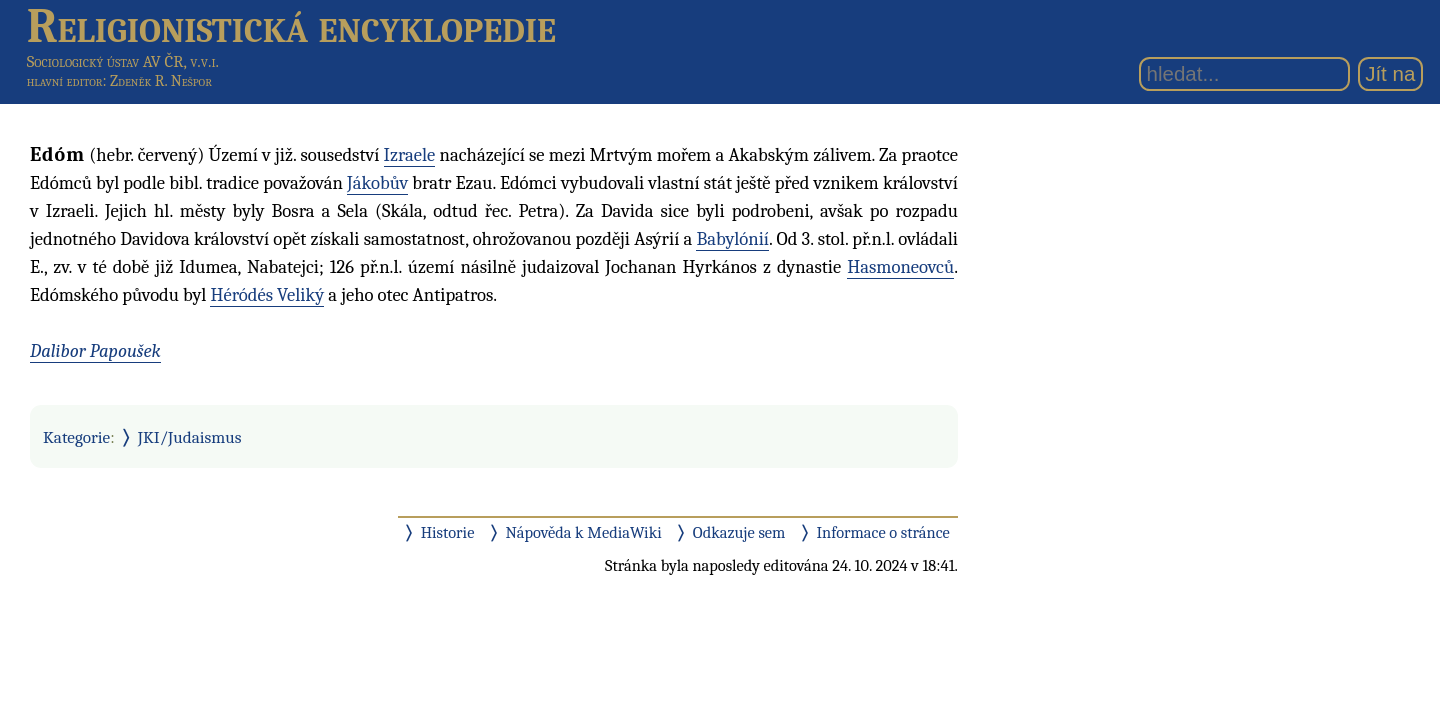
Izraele (410, 155)
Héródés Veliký (267, 295)
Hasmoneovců (900, 267)
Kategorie (76, 437)
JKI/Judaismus (190, 437)
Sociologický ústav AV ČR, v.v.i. (123, 61)
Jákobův (377, 183)
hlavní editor (65, 81)
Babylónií (732, 239)
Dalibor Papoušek (95, 351)
